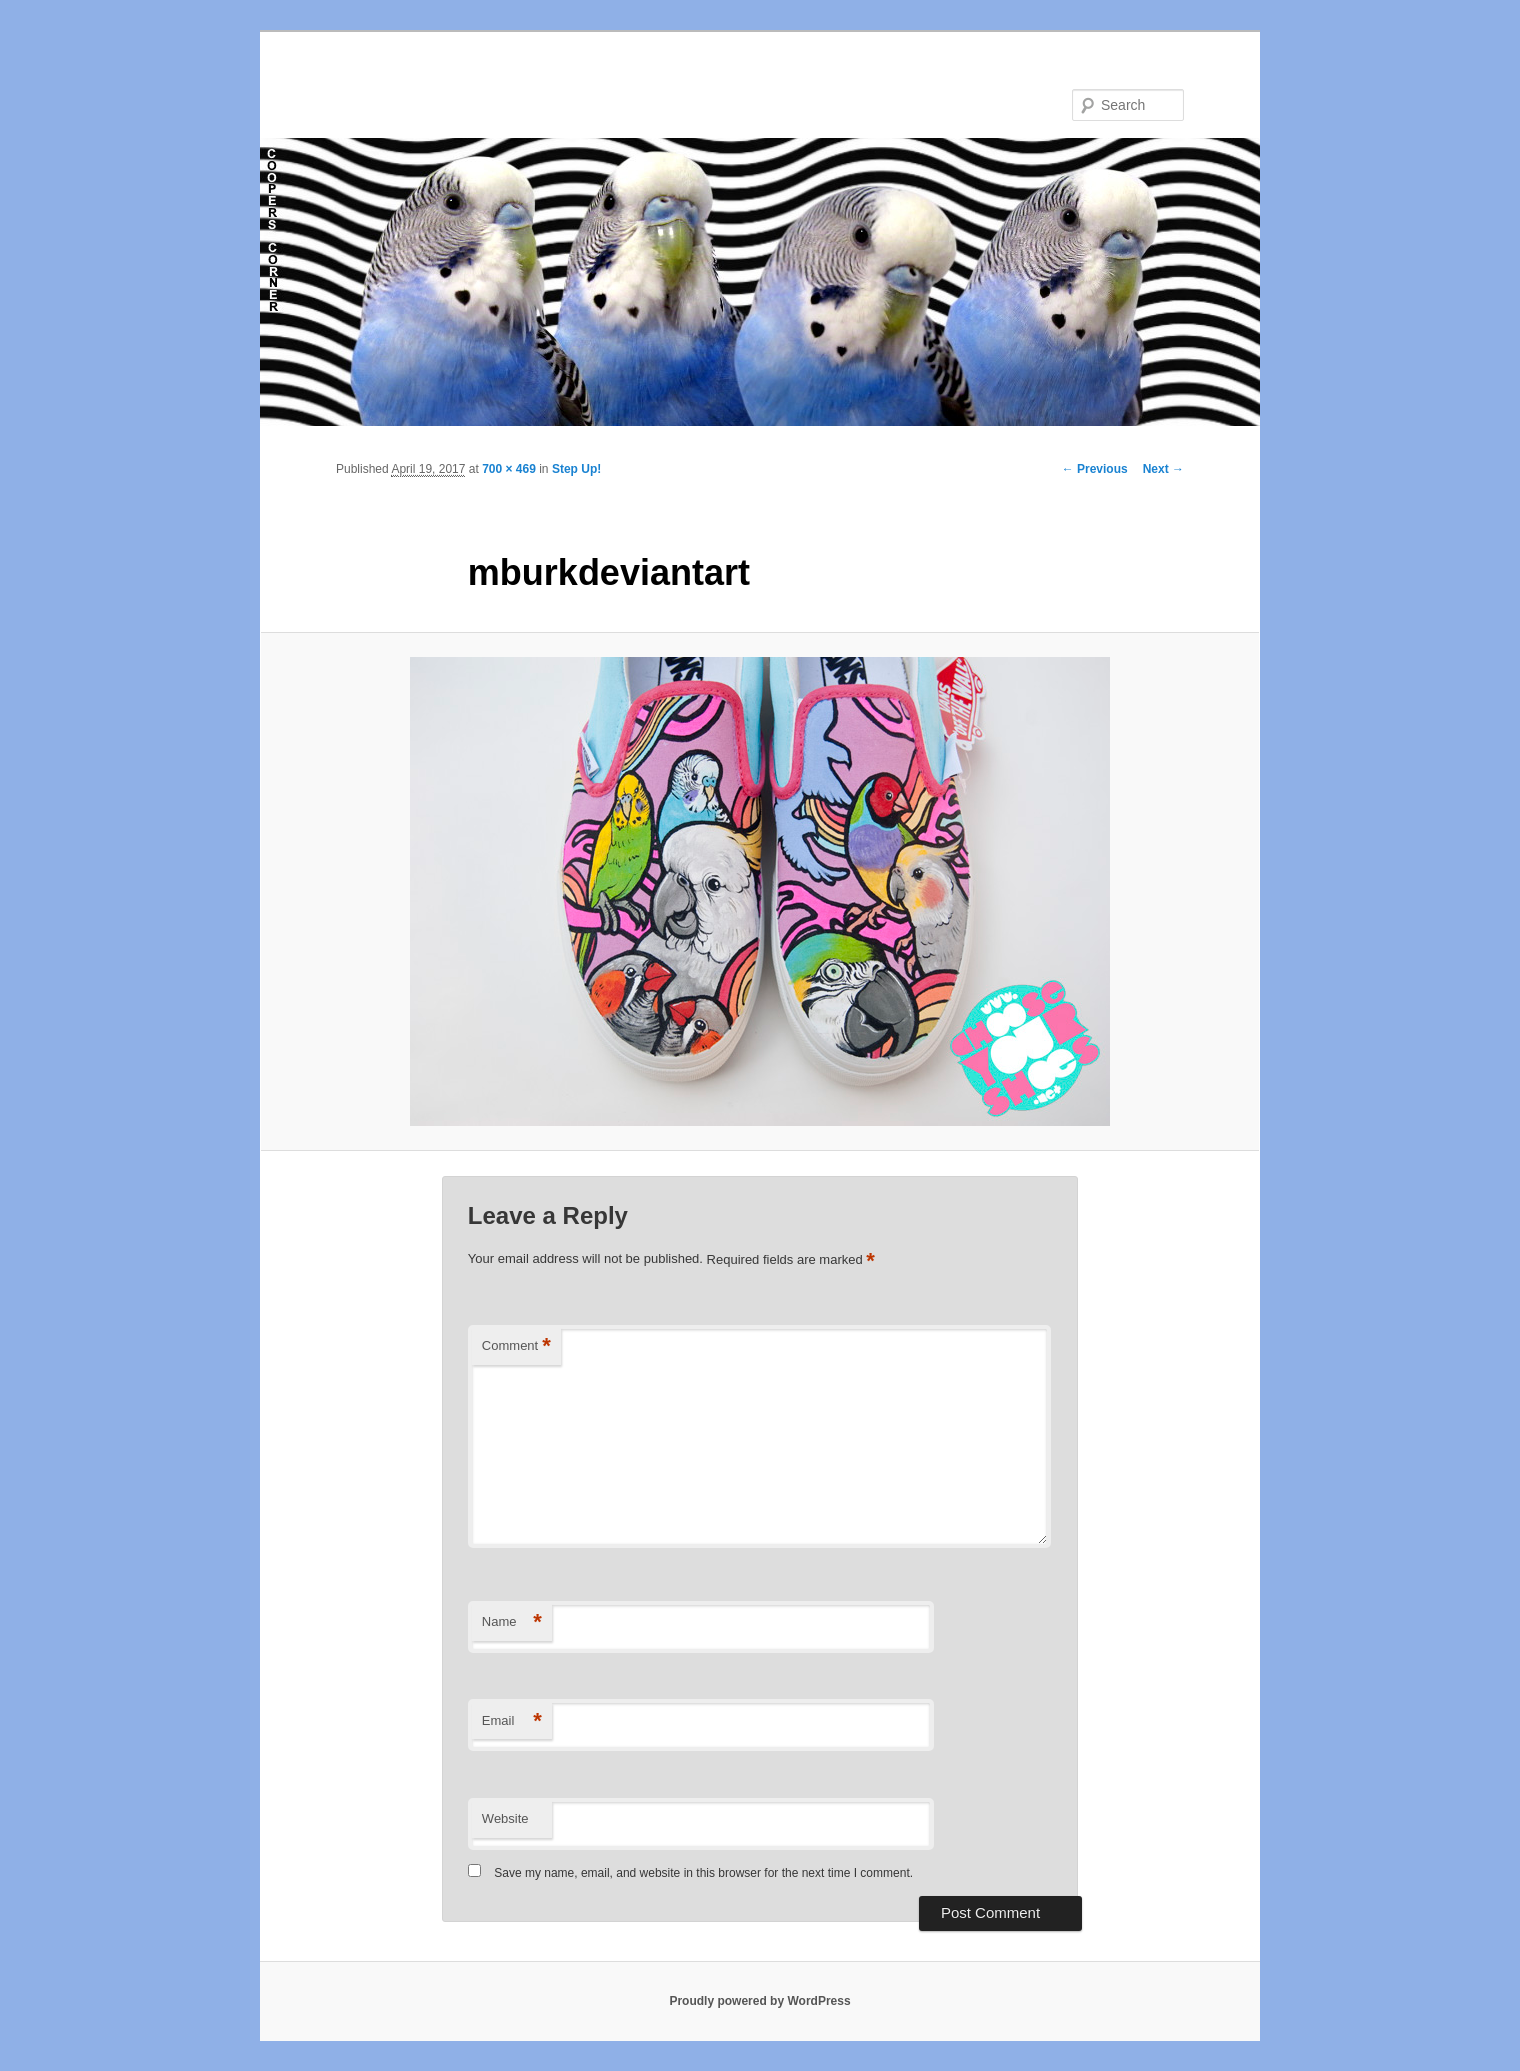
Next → (1163, 469)
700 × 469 (509, 469)
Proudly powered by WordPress (759, 2001)
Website (505, 1818)
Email (512, 1721)
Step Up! (576, 469)
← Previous (1095, 469)
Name (512, 1622)
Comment (516, 1346)
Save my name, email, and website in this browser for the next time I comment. (703, 1873)
